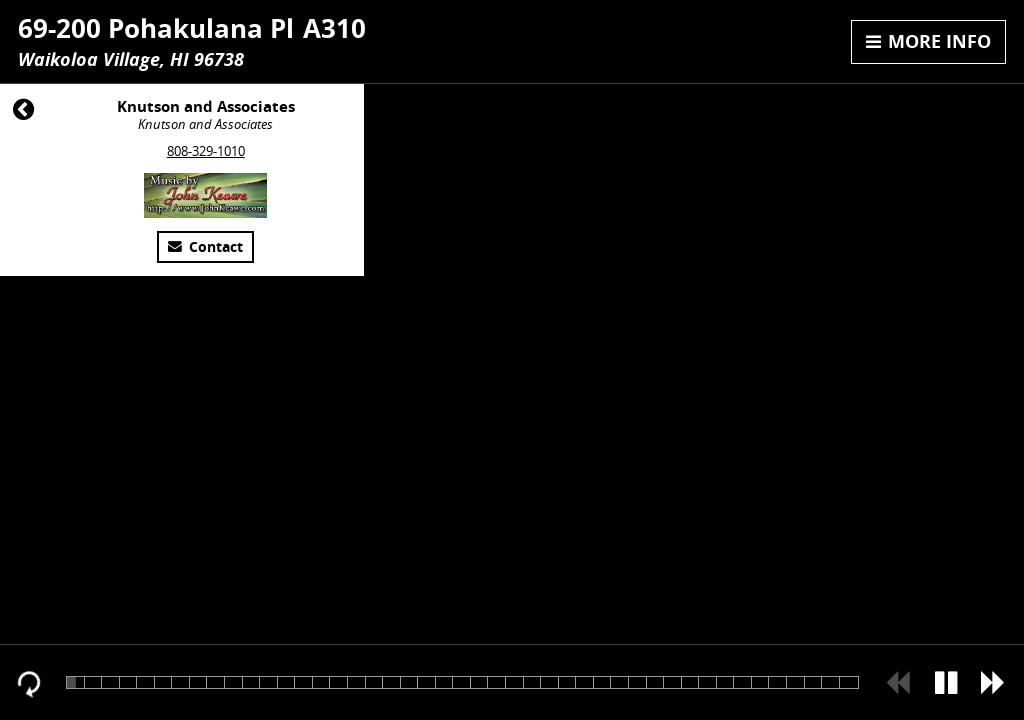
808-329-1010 (206, 151)
